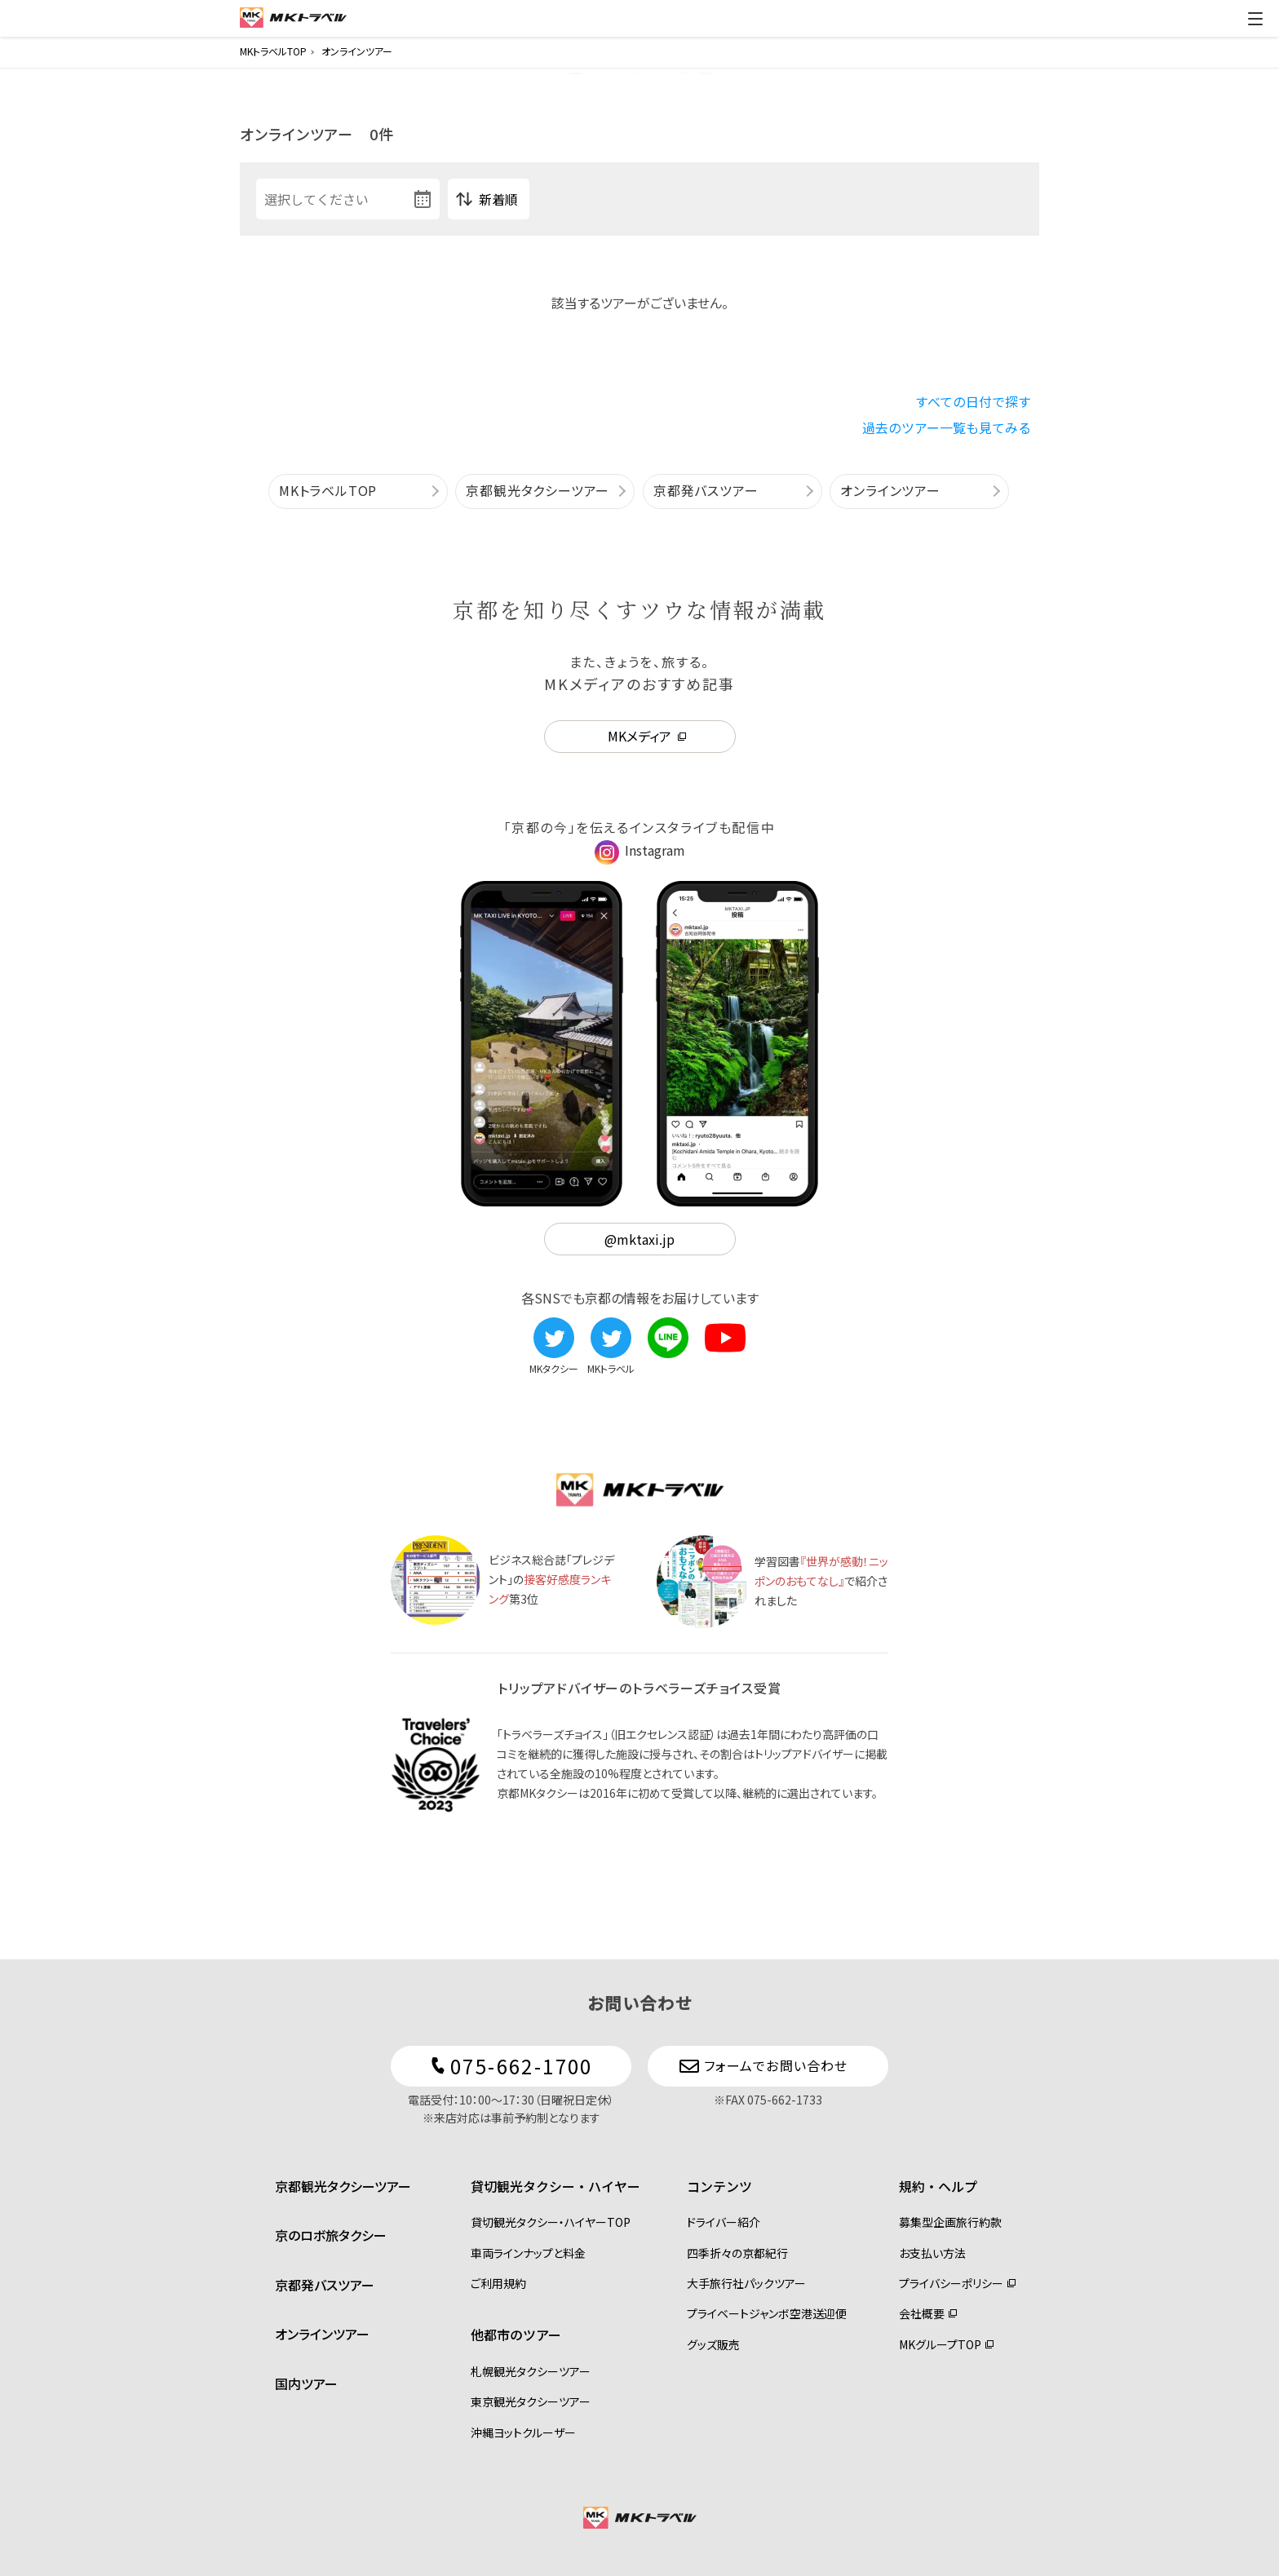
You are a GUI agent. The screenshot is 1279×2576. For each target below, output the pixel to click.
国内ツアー (306, 2383)
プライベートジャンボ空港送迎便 (767, 2313)
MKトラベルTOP (328, 490)
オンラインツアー (890, 490)
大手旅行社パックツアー (746, 2283)
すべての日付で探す (973, 401)
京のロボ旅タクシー (331, 2235)
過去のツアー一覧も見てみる (946, 427)
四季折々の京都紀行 (737, 2253)
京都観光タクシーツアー (537, 490)
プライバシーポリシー (951, 2283)
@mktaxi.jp (639, 1239)
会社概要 (922, 2313)
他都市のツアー (516, 2334)
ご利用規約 (498, 2283)
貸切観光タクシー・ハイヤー (555, 2186)
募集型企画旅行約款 (950, 2222)
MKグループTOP (940, 2344)
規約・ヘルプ (938, 2186)
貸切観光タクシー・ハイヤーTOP (551, 2222)
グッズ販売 (713, 2344)
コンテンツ (719, 2186)
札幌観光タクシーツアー (531, 2371)
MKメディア (639, 736)
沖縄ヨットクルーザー (523, 2432)
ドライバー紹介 (723, 2222)
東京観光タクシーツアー (531, 2401)
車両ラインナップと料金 (528, 2253)
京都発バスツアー (705, 490)
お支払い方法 (932, 2253)
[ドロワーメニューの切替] (1255, 18)
